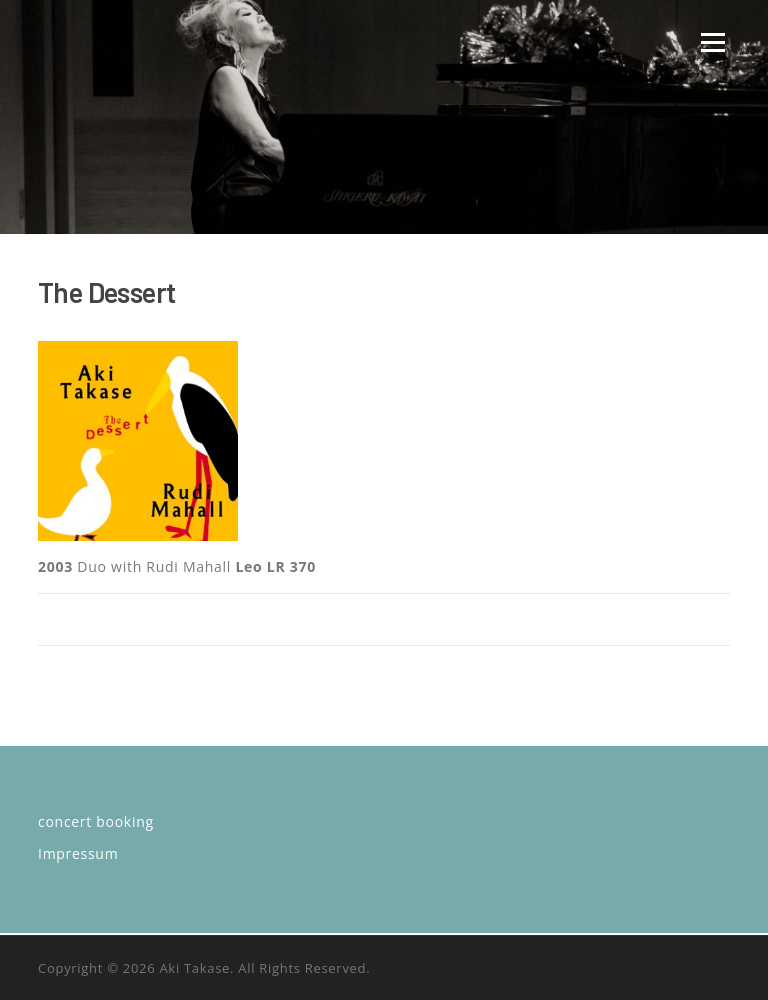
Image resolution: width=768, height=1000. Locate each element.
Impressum (78, 853)
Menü (712, 42)
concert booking (96, 821)
